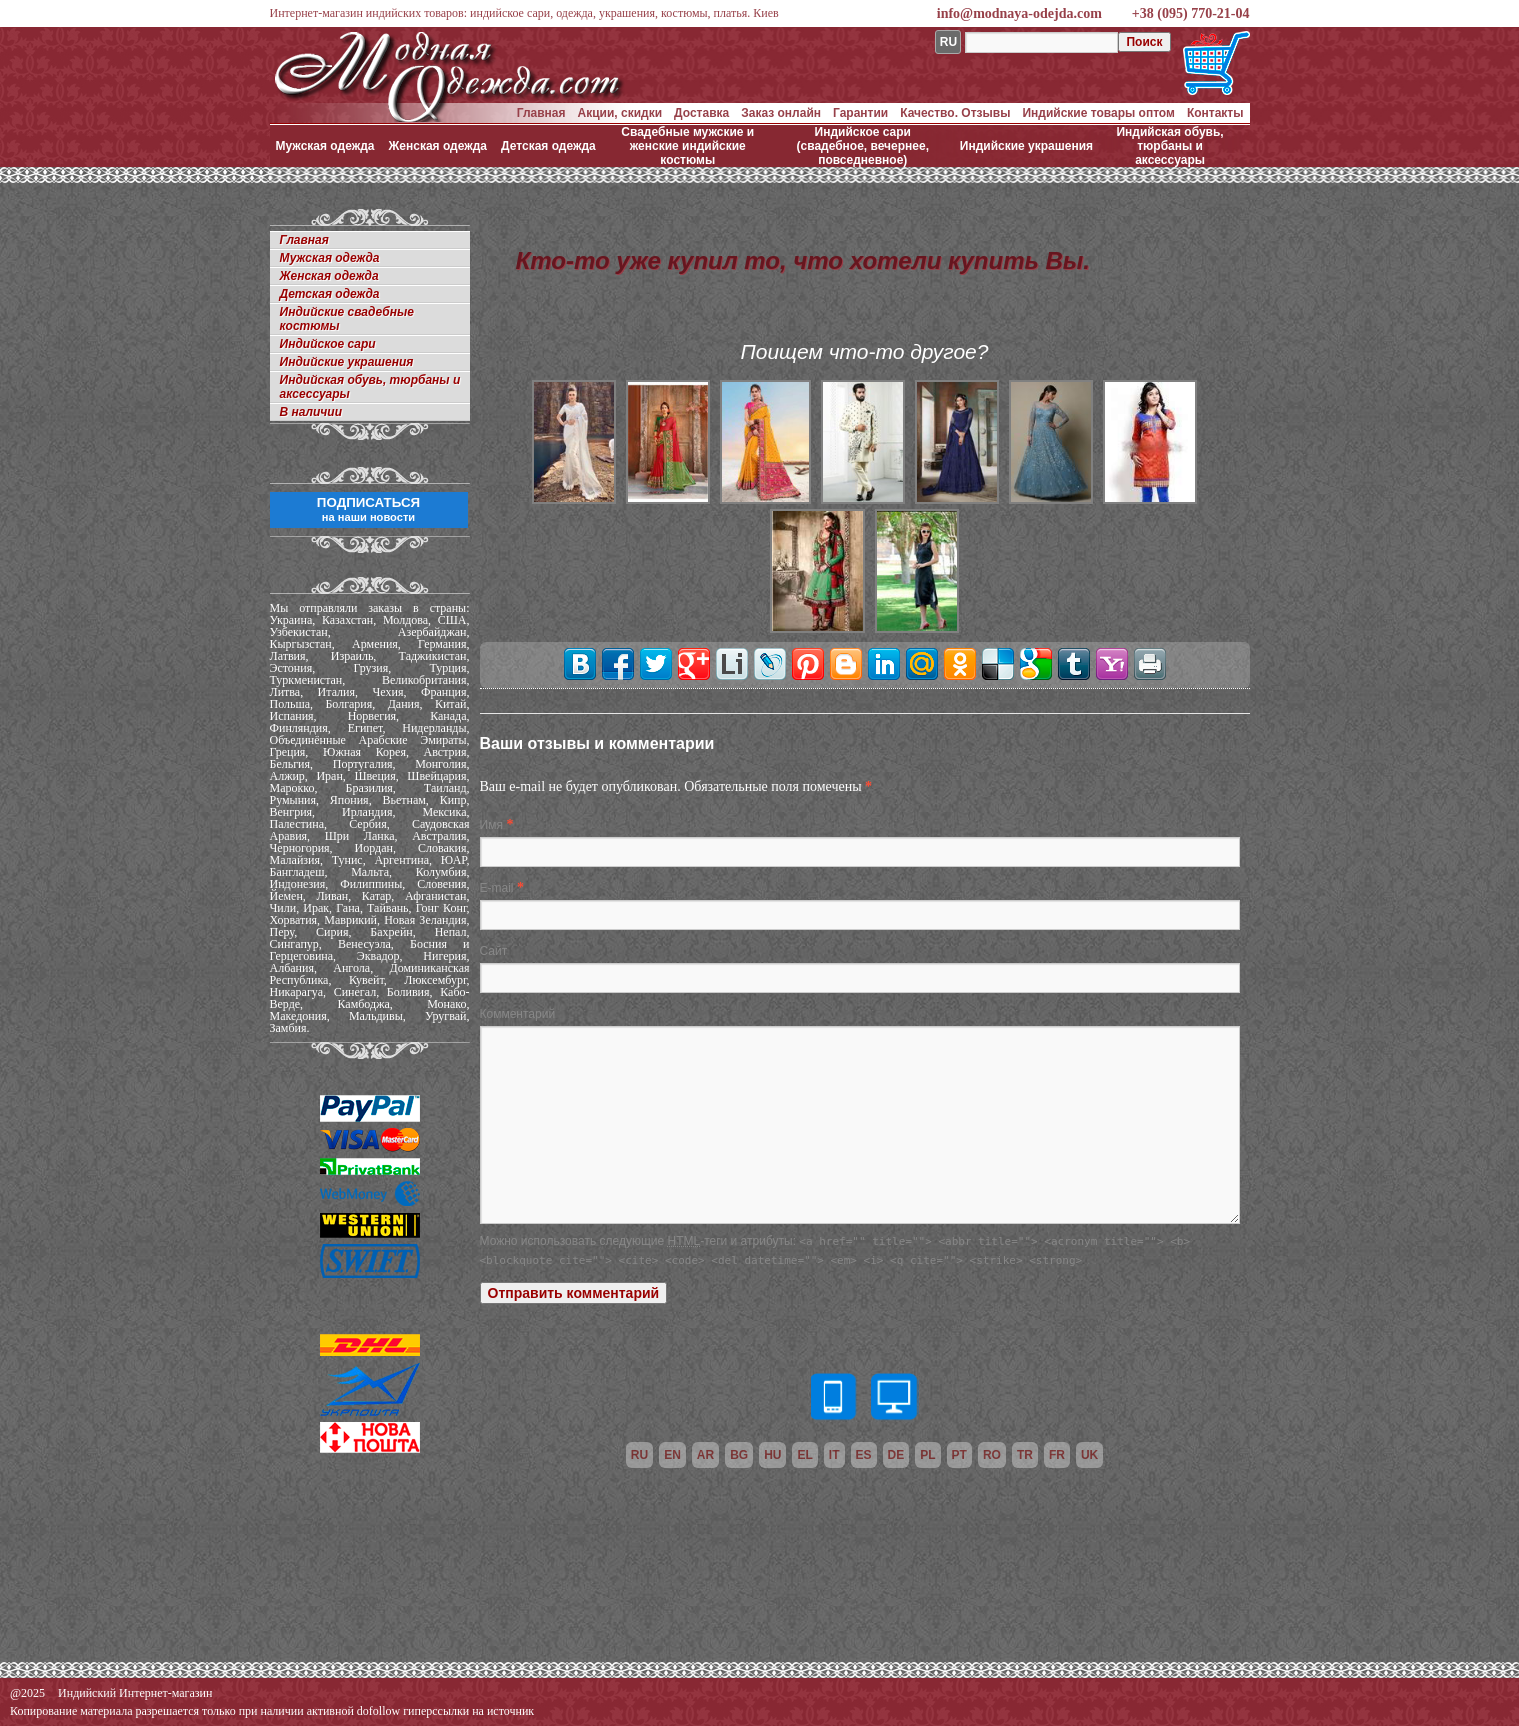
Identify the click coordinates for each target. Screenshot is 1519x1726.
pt (959, 1455)
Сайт (494, 951)
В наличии (311, 412)
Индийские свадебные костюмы (347, 319)
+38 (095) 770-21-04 (1191, 13)
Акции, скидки (620, 113)
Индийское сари (328, 344)
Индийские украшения (1026, 146)
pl (927, 1455)
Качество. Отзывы (955, 113)
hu (772, 1455)
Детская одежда (548, 146)
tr (1025, 1455)
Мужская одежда (325, 146)
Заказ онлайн (781, 113)
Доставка (701, 113)
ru (639, 1455)
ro (992, 1455)
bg (739, 1455)
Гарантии (860, 113)
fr (1057, 1455)
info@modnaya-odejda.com (1019, 13)
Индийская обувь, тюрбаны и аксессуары (1169, 146)
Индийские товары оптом (1098, 113)
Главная (541, 113)
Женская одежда (437, 146)
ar (705, 1455)
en (672, 1455)
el (804, 1455)
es (864, 1455)
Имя (491, 825)
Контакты (1215, 113)
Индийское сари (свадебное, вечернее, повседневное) (863, 146)
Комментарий (518, 1014)
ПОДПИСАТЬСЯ (368, 509)
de (896, 1455)
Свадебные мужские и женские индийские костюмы (687, 146)
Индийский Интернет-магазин (135, 1693)
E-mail (497, 888)
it (834, 1455)
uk (1089, 1455)
